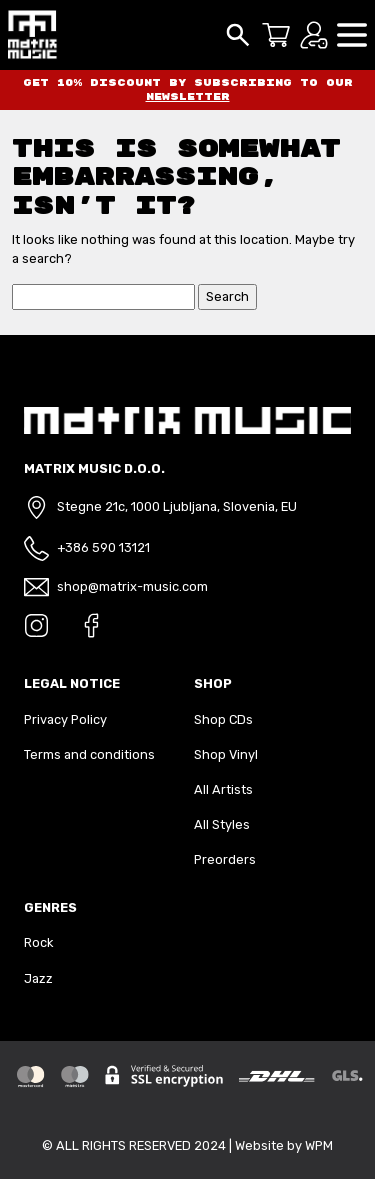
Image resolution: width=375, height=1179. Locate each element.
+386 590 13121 (103, 547)
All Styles (222, 824)
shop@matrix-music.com (132, 586)
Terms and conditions (89, 754)
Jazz (38, 978)
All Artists (223, 789)
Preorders (225, 859)
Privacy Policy (65, 719)
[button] (352, 33)
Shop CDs (223, 719)
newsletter (188, 97)
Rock (38, 942)
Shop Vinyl (226, 754)
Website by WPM (284, 1145)
